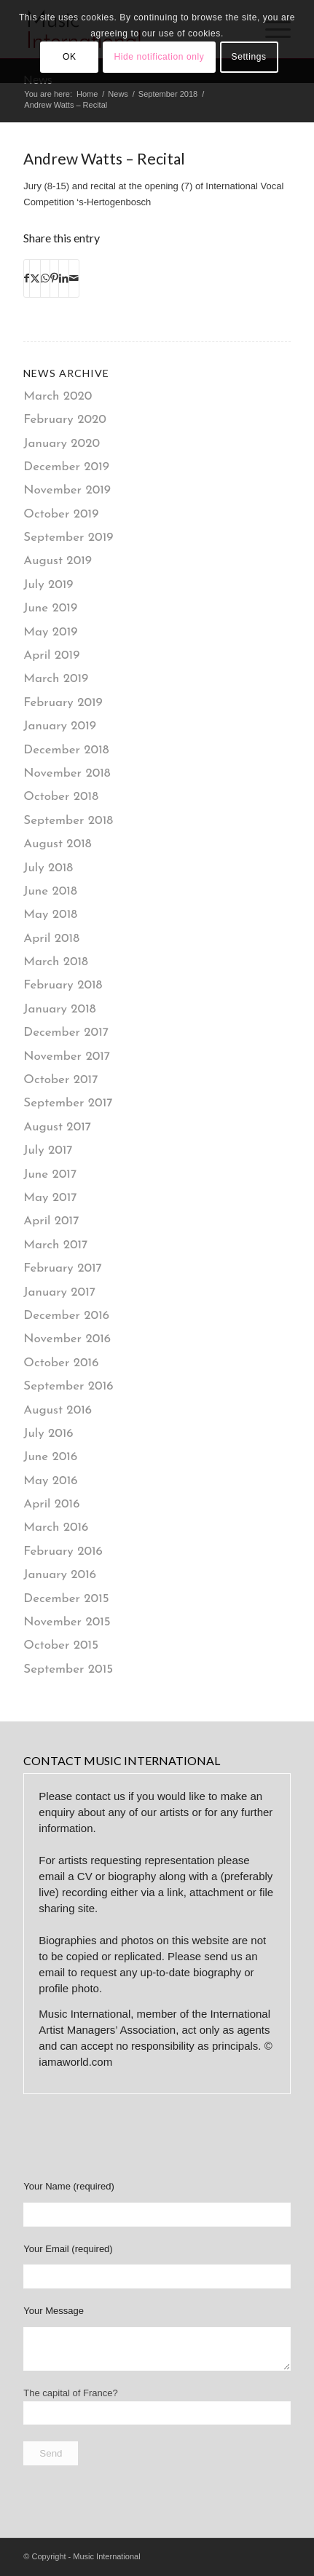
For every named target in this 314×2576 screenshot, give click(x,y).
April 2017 (51, 1221)
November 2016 (67, 1339)
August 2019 (57, 561)
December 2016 (66, 1315)
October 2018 (60, 796)
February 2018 (62, 985)
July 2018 (48, 868)
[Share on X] (35, 278)
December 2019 (66, 467)
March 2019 (55, 679)
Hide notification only (159, 57)
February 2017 (62, 1268)
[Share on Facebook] (26, 278)
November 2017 (66, 1056)
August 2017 (57, 1127)
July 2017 (47, 1150)
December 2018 (66, 750)
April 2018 (51, 938)
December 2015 (66, 1599)
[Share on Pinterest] (54, 278)
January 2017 (59, 1292)
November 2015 (66, 1622)
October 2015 (60, 1645)
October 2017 (60, 1080)
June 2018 (49, 891)
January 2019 (59, 726)
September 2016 (68, 1386)
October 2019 (60, 514)
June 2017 (49, 1174)
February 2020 (64, 419)
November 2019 (67, 490)
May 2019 (50, 632)
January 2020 (61, 443)
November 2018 (66, 773)
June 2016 (50, 1457)
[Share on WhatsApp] (45, 278)
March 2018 (55, 962)
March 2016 (55, 1527)
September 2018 (68, 821)
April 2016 (51, 1504)
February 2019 (62, 703)
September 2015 (68, 1669)
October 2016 (60, 1363)
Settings (249, 57)
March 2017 (55, 1245)
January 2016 (59, 1575)
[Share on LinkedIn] (63, 278)
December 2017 (66, 1032)
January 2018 (59, 1009)
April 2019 (51, 655)
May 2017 (49, 1198)
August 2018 (57, 844)
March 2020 (57, 396)
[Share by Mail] (74, 278)
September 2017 (67, 1103)
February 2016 (63, 1551)
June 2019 (50, 608)
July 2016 (48, 1433)
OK (69, 57)
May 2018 (50, 914)
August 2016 (57, 1410)
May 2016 (50, 1481)
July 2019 (48, 585)
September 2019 (68, 537)
